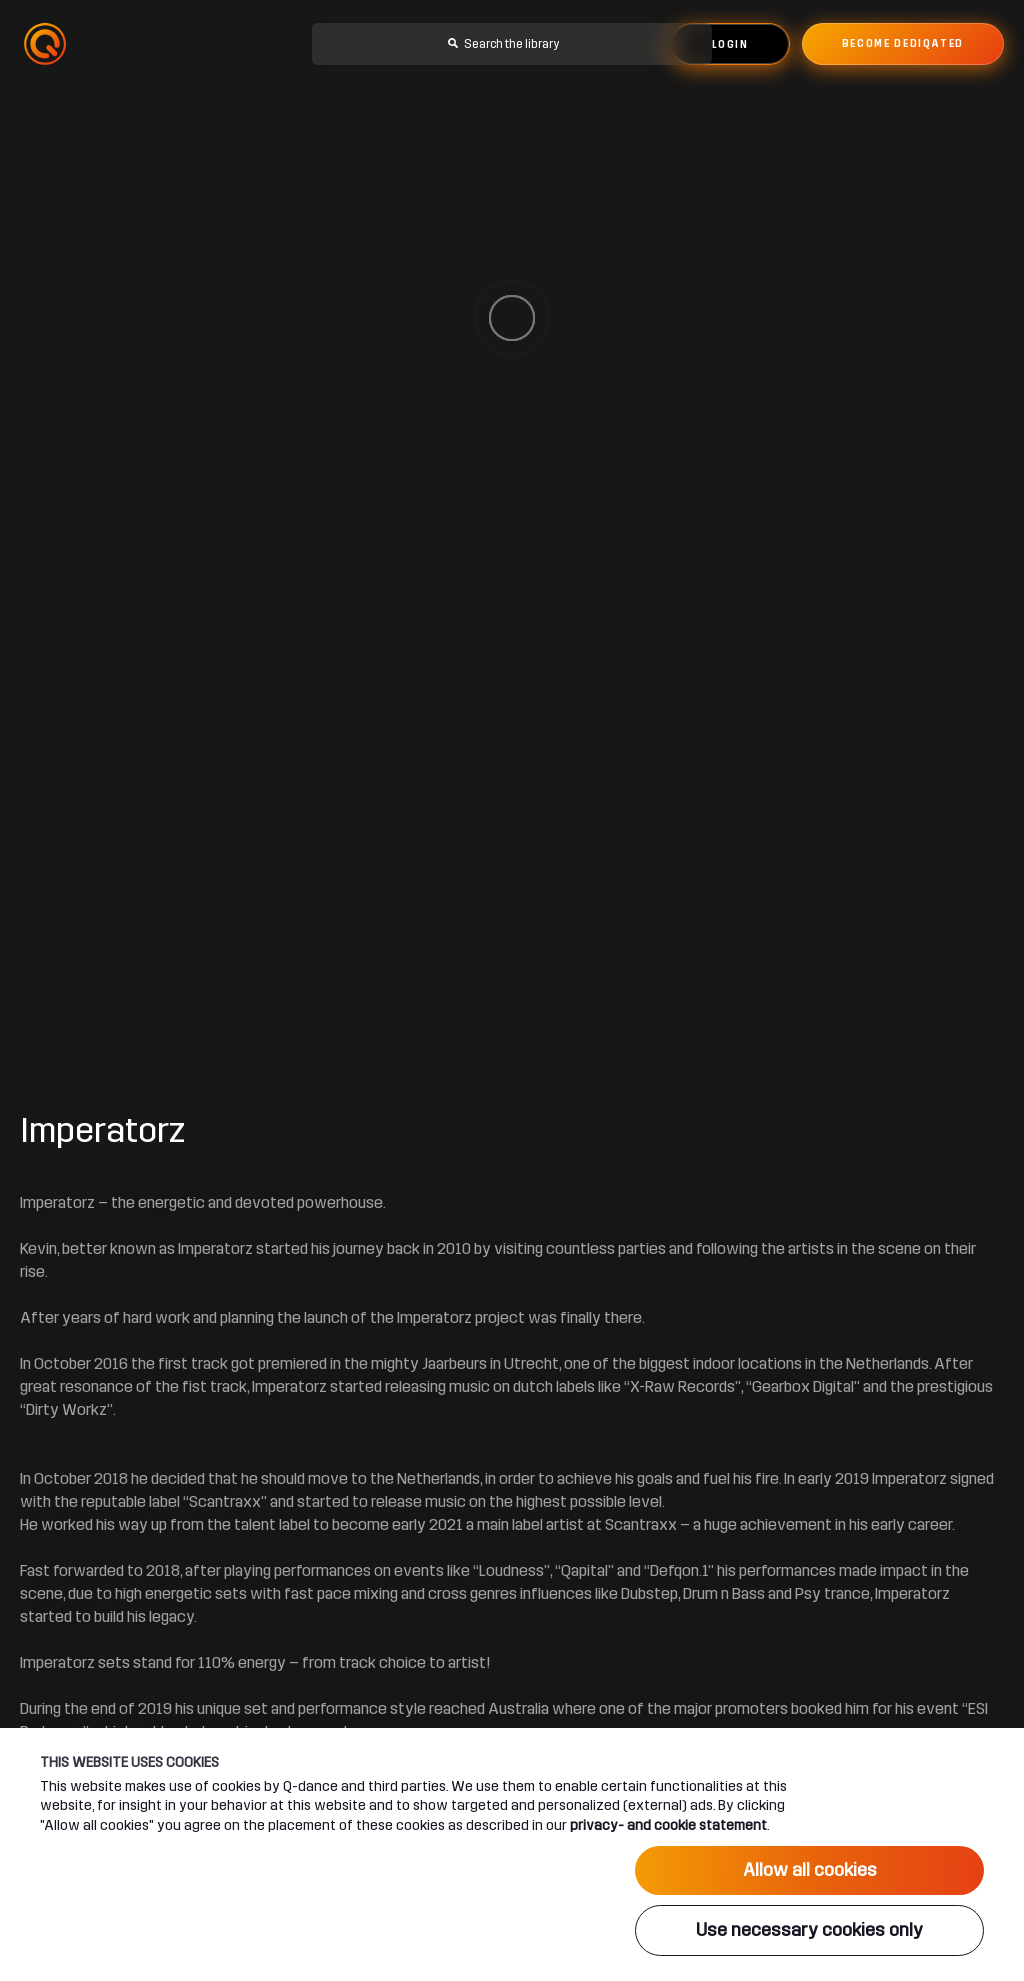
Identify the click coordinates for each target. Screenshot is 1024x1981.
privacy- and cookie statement (668, 1825)
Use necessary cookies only (809, 1930)
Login (730, 45)
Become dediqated (903, 44)
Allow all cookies (810, 1870)
